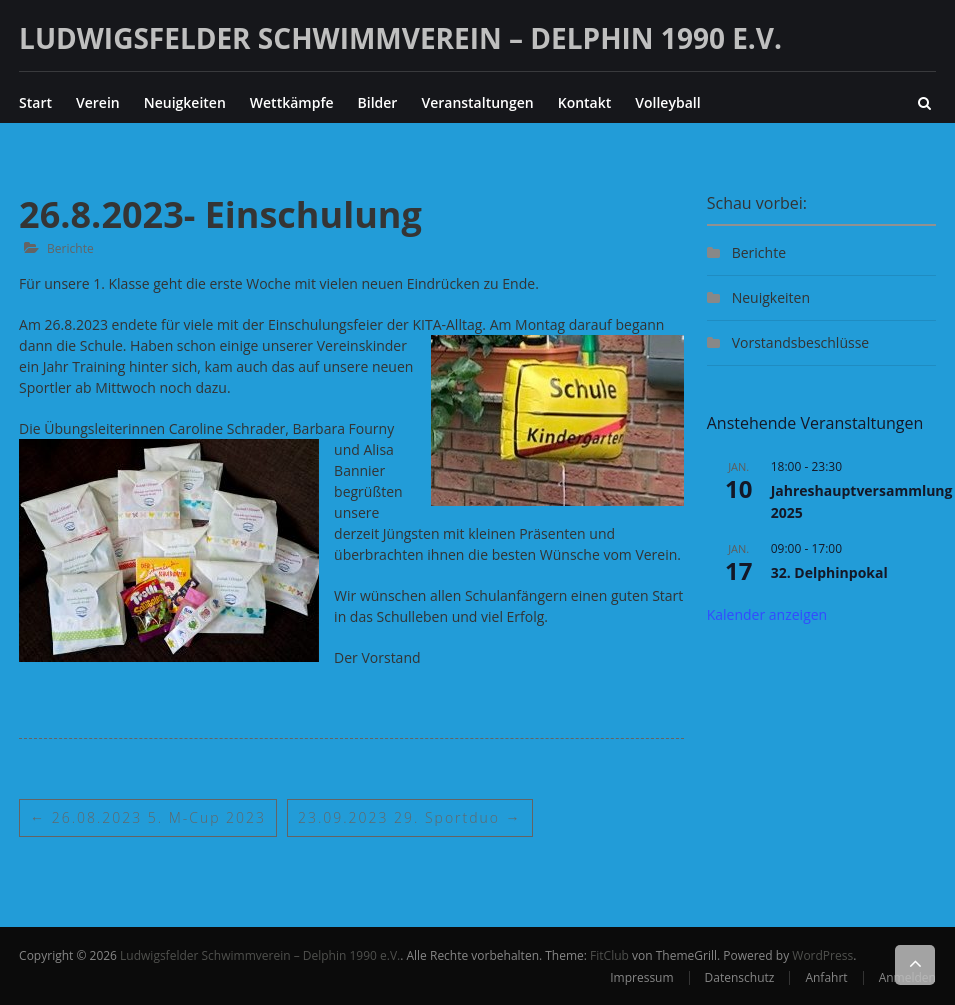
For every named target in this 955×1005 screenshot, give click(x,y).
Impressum (641, 977)
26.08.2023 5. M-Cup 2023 (148, 817)
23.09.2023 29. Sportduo (410, 817)
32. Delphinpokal (829, 572)
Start (35, 102)
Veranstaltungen (477, 102)
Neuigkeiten (185, 102)
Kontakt (585, 102)
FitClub (609, 955)
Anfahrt (826, 977)
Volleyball (667, 102)
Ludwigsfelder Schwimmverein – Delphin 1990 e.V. (400, 38)
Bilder (378, 102)
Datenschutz (740, 977)
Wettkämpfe (292, 102)
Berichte (70, 248)
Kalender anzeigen (767, 614)
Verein (98, 102)
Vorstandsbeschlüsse (800, 342)
